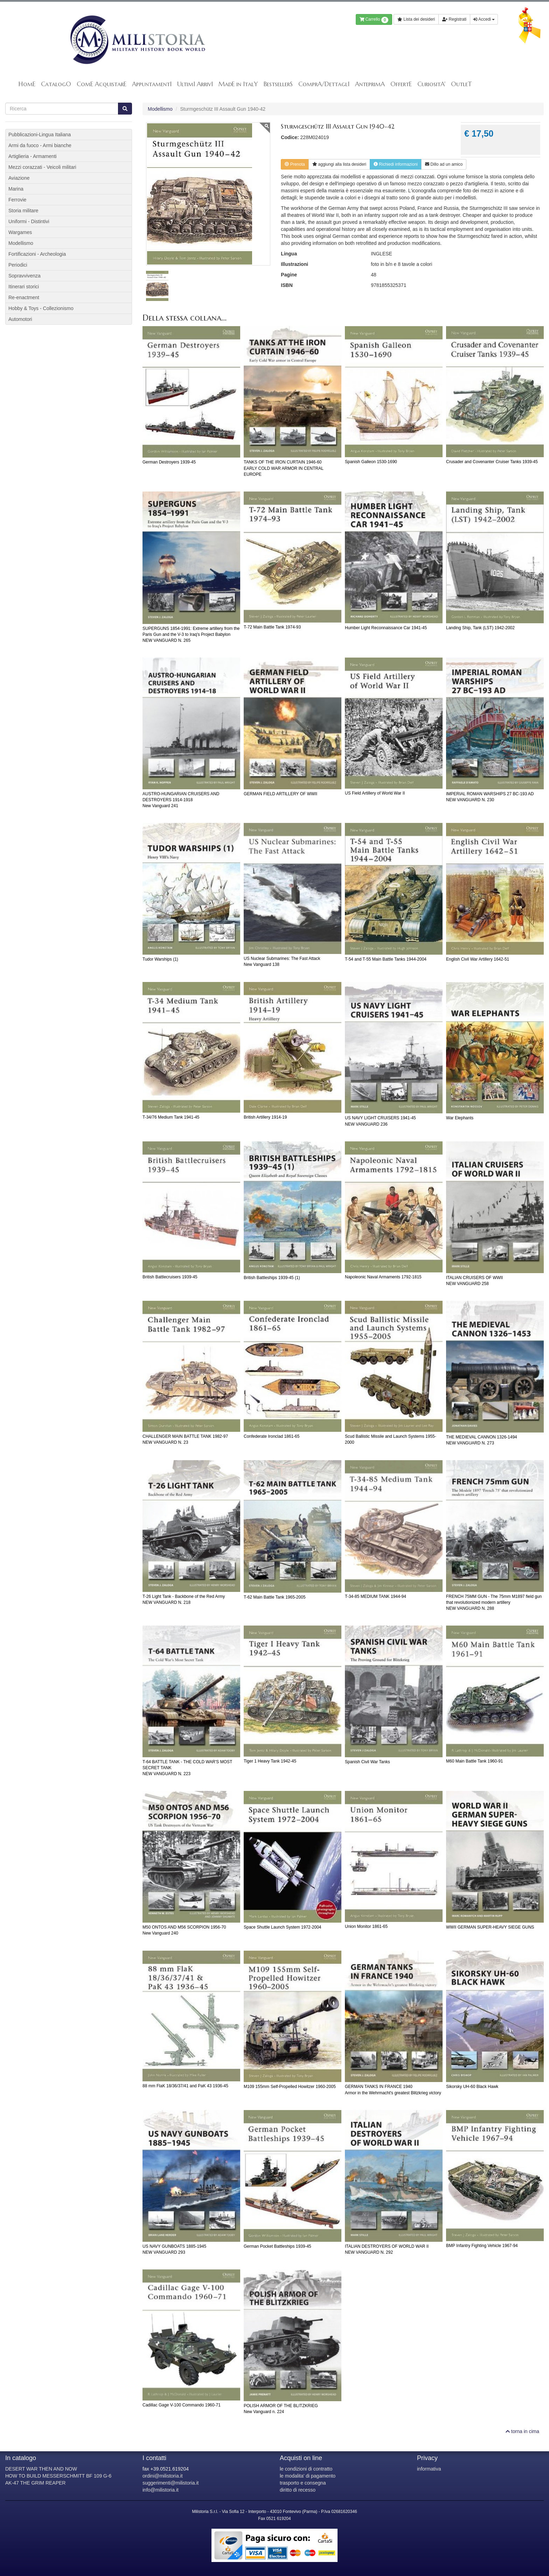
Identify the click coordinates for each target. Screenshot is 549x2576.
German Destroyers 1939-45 (169, 462)
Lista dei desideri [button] (416, 19)
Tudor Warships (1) (160, 959)
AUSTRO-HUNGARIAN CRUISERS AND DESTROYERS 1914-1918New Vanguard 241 (181, 799)
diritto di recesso (297, 2490)
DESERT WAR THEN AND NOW (41, 2469)
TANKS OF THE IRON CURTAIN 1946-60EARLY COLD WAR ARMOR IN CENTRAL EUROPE (283, 468)
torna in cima (522, 2431)
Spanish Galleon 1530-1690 (371, 461)
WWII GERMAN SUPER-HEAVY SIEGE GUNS (490, 1927)
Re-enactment (23, 297)
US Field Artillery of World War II (375, 793)
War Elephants (459, 1117)
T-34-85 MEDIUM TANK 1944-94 (375, 1596)
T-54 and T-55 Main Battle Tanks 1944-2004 (385, 959)
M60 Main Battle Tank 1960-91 (474, 1761)
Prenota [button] (295, 164)
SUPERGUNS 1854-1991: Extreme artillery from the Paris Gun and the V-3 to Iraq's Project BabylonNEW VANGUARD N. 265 (191, 634)
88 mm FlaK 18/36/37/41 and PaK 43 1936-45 (185, 2085)
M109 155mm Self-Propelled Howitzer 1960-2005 (290, 2086)
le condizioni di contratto (306, 2469)
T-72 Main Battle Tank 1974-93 (272, 627)
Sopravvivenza (24, 276)
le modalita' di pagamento (307, 2476)
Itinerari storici (23, 286)
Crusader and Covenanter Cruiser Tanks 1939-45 (492, 461)
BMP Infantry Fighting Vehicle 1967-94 (482, 2245)
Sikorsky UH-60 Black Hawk (472, 2086)
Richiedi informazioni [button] (396, 164)
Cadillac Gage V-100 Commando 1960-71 (182, 2405)
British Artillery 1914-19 (265, 1117)
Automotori (20, 319)
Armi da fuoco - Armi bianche (39, 145)
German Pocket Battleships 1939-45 (277, 2246)
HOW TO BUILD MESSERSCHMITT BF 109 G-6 (58, 2476)
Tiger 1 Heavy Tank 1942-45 (270, 1761)
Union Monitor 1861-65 (366, 1926)
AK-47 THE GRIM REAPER (35, 2483)
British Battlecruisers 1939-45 (170, 1277)
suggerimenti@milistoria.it (171, 2483)
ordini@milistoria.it (163, 2476)
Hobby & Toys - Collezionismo (41, 308)
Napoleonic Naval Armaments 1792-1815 (383, 1277)
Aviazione (18, 178)
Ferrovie (17, 199)
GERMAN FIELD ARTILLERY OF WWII (280, 793)
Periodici (17, 265)
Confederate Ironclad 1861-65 (271, 1436)
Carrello (374, 20)
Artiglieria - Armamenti (32, 156)
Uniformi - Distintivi (28, 221)
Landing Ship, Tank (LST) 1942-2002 (480, 627)
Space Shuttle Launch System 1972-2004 (282, 1927)
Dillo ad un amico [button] (444, 164)
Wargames (20, 232)
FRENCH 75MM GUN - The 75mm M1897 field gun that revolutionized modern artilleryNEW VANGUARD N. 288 (494, 1602)
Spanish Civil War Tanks (367, 1761)
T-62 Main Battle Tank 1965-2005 (275, 1597)
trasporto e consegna (303, 2483)
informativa (429, 2469)
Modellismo (160, 109)
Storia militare (23, 210)
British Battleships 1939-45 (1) (272, 1277)
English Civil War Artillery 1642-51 (477, 959)
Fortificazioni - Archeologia (37, 254)
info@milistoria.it (161, 2490)
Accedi (484, 19)
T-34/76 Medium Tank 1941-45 (171, 1117)
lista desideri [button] (339, 164)
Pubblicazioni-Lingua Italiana (39, 134)
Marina (15, 189)
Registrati (454, 19)
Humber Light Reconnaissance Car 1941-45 (386, 627)
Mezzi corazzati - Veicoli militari (42, 167)
